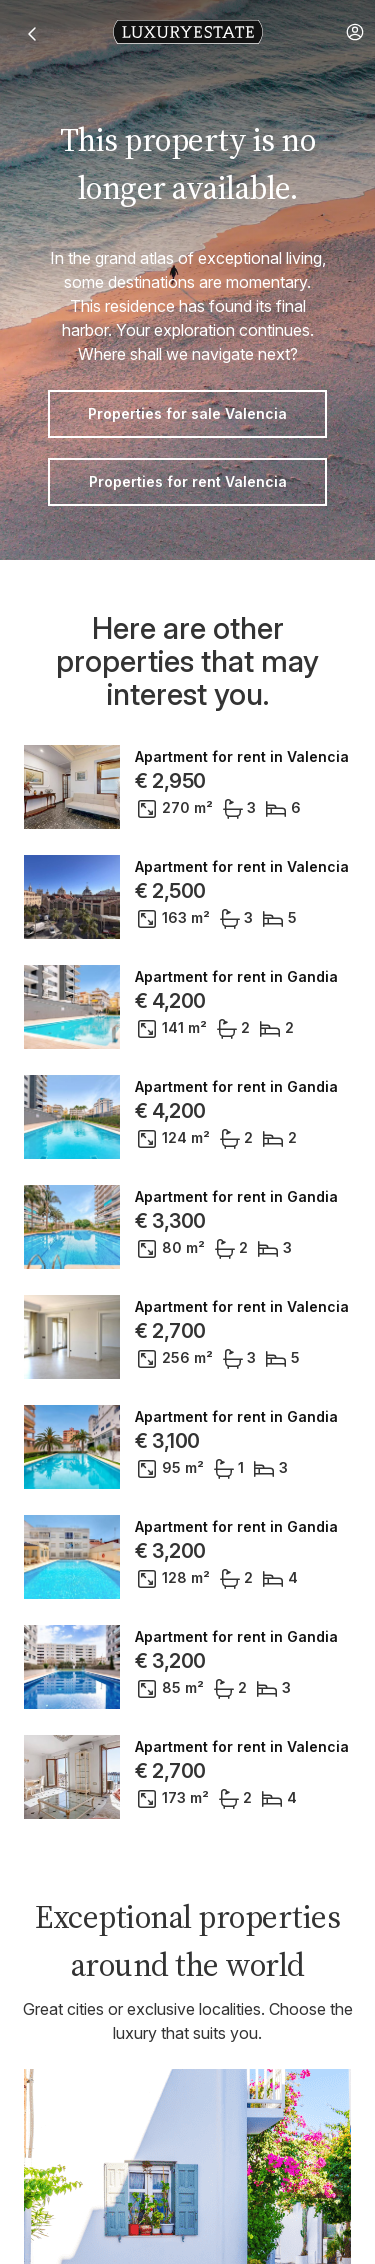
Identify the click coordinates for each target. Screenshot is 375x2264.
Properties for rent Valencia (188, 481)
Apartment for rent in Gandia (236, 977)
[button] (355, 32)
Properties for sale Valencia (187, 413)
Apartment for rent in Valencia (242, 757)
